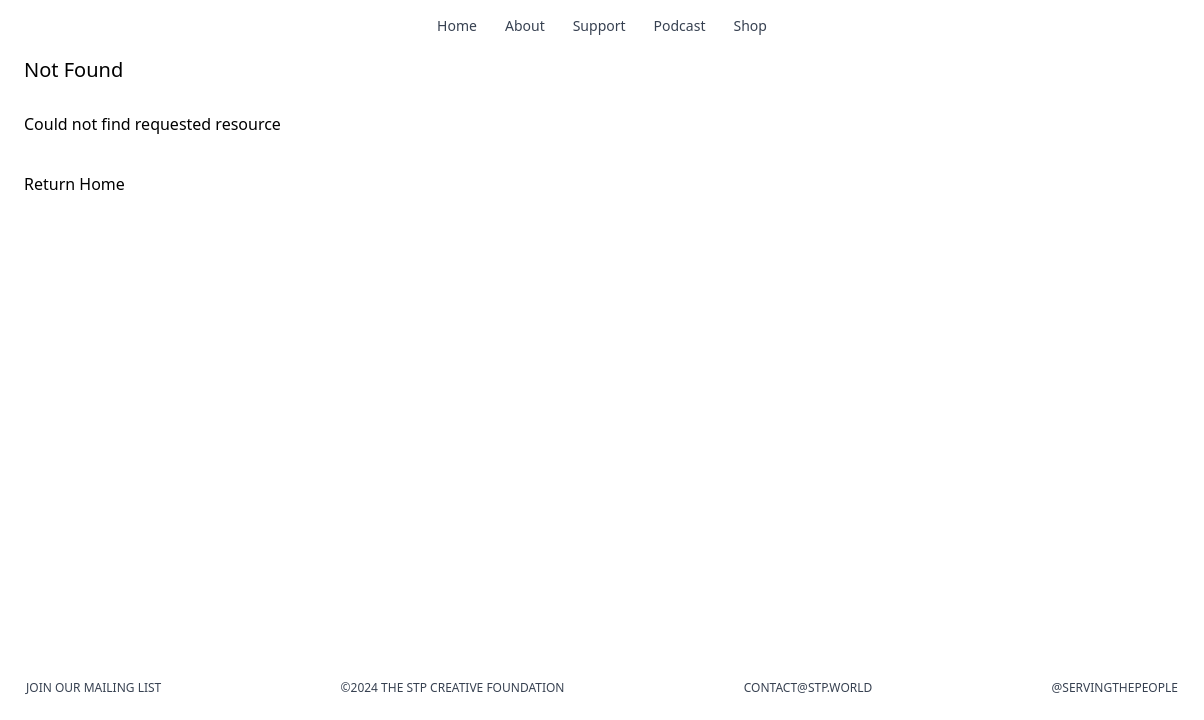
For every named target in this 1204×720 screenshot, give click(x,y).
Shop (749, 25)
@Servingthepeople (1115, 687)
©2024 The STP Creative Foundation (453, 687)
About (525, 25)
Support (599, 25)
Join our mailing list (93, 687)
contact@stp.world (808, 687)
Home (457, 25)
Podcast (680, 25)
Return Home (74, 184)
